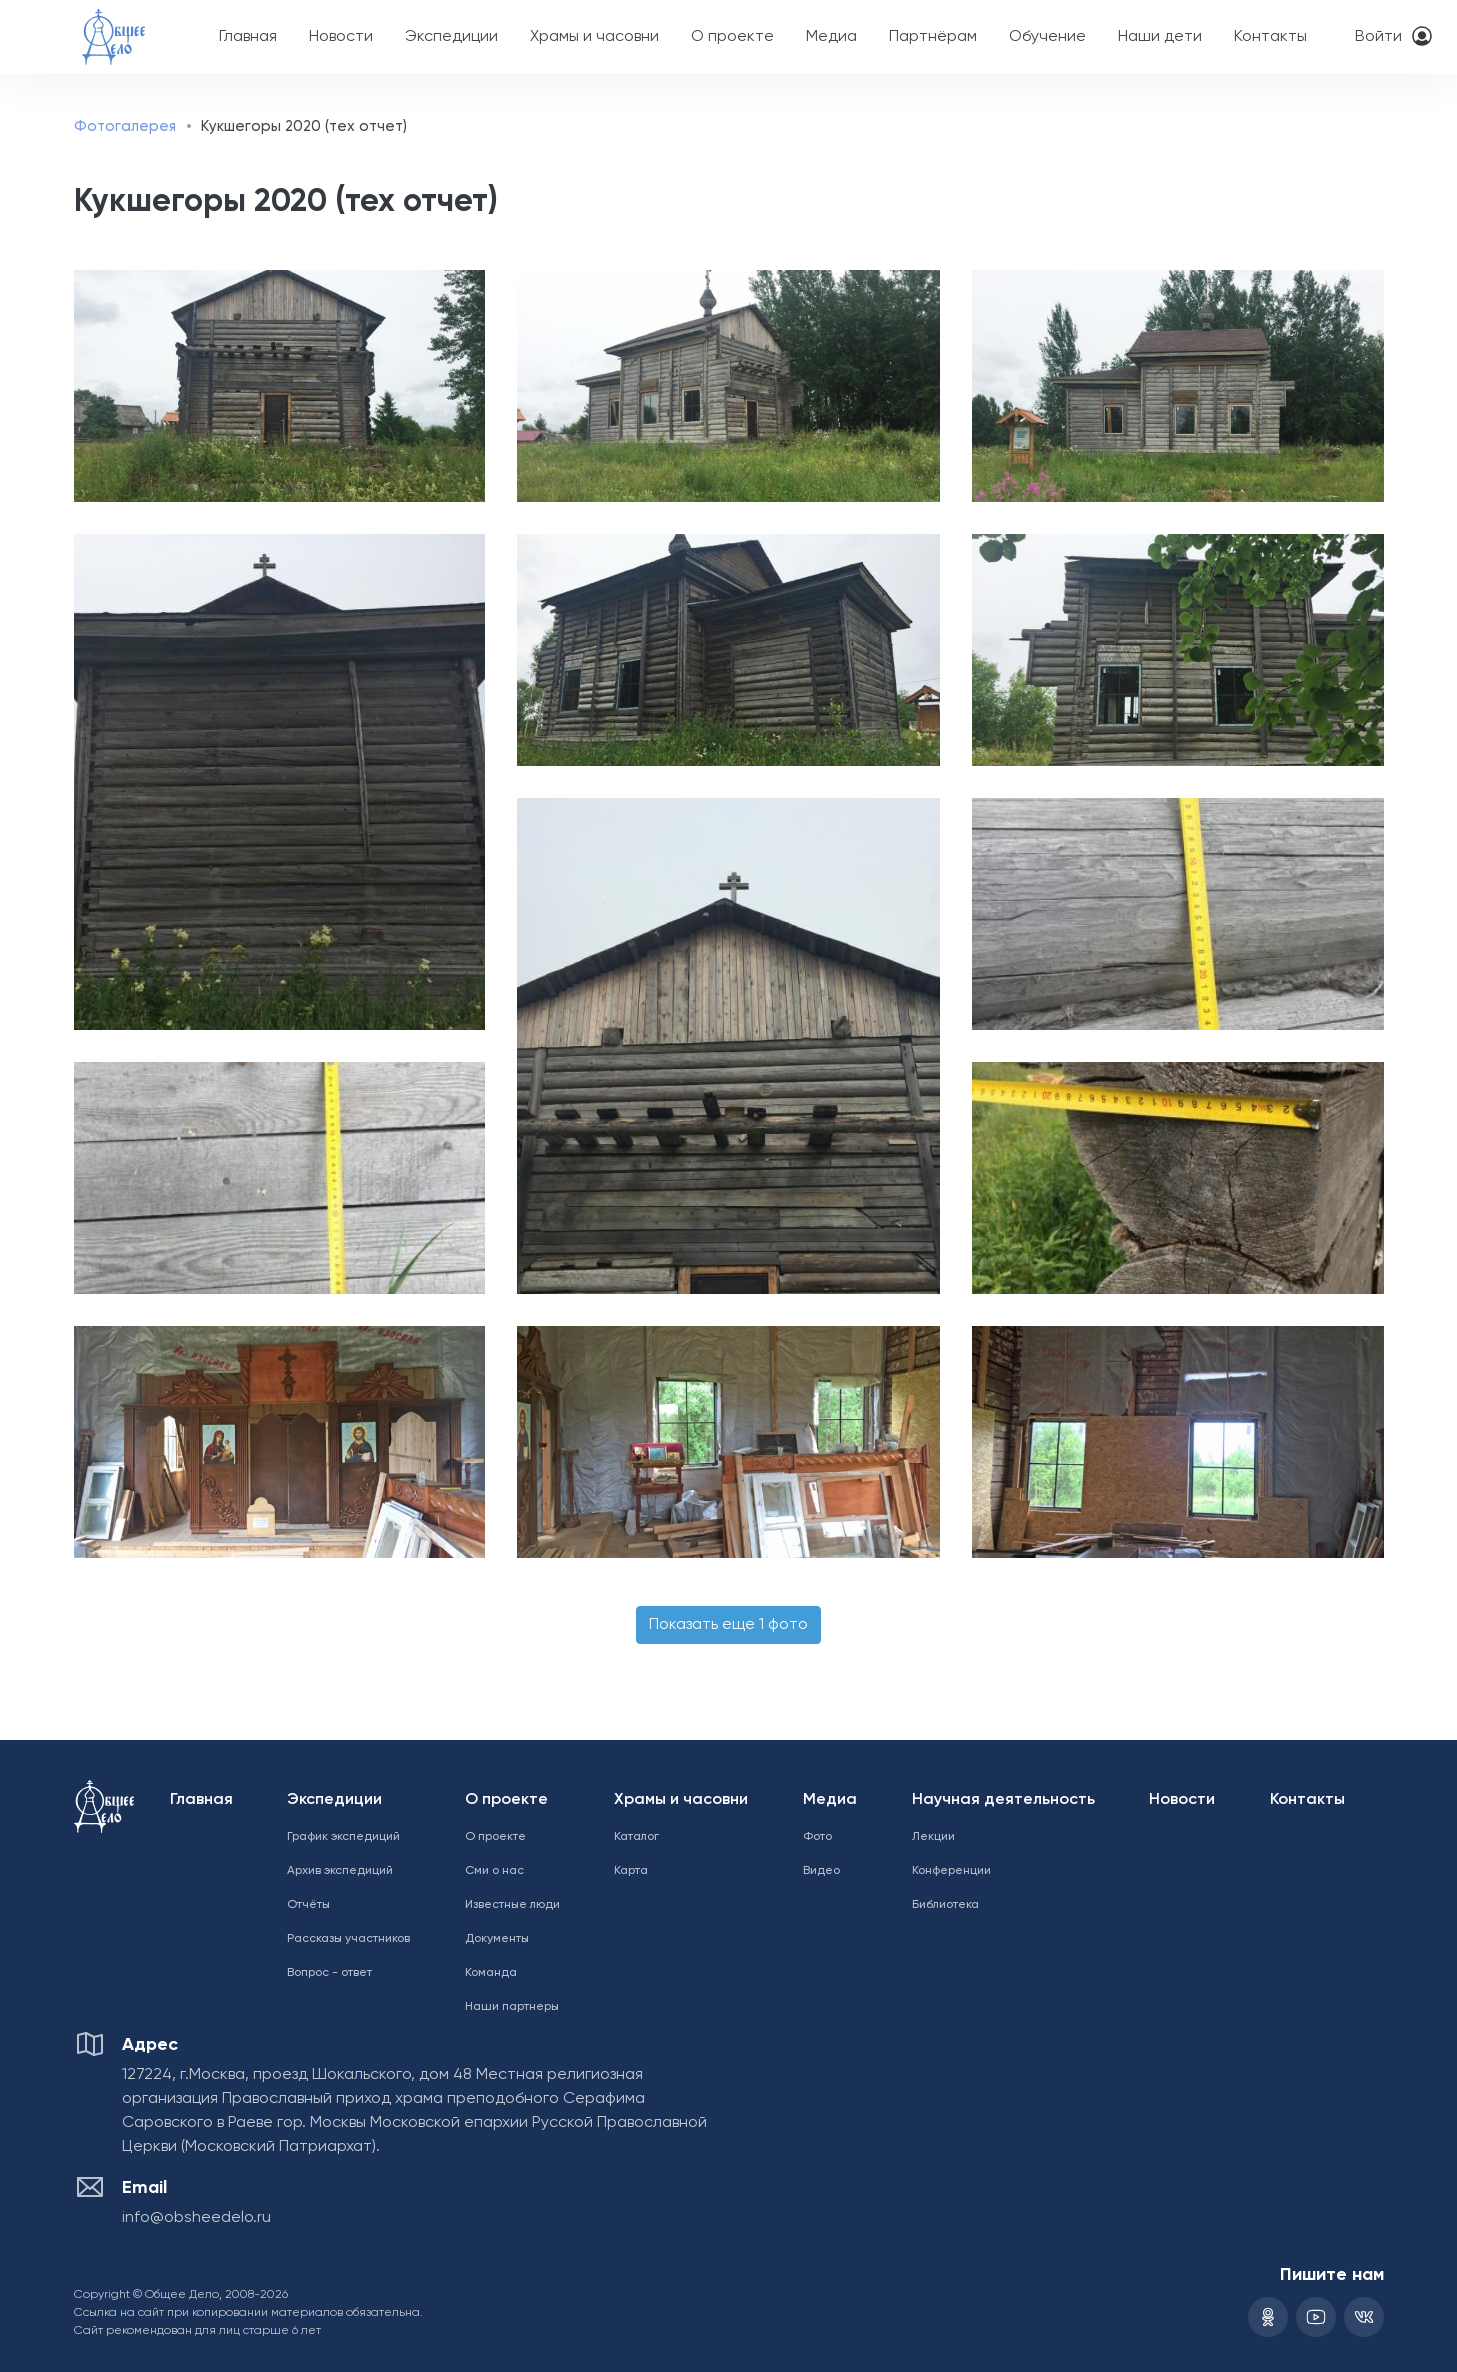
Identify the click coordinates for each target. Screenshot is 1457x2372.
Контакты (1270, 37)
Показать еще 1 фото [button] (728, 1625)
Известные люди (512, 1905)
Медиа (831, 37)
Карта (631, 1871)
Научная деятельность (1003, 1800)
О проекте (732, 37)
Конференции (951, 1871)
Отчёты (308, 1905)
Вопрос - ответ (329, 1973)
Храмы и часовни (594, 37)
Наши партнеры (512, 2007)
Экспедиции (451, 37)
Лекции (933, 1837)
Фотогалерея (125, 126)
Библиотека (945, 1905)
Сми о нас (494, 1871)
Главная (248, 37)
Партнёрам (933, 37)
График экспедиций (343, 1837)
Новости (341, 37)
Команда (491, 1973)
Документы (497, 1939)
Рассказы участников (348, 1939)
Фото (817, 1837)
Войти (1378, 37)
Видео (821, 1871)
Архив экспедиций (340, 1871)
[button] (273, 386)
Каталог (636, 1837)
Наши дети (1160, 37)
